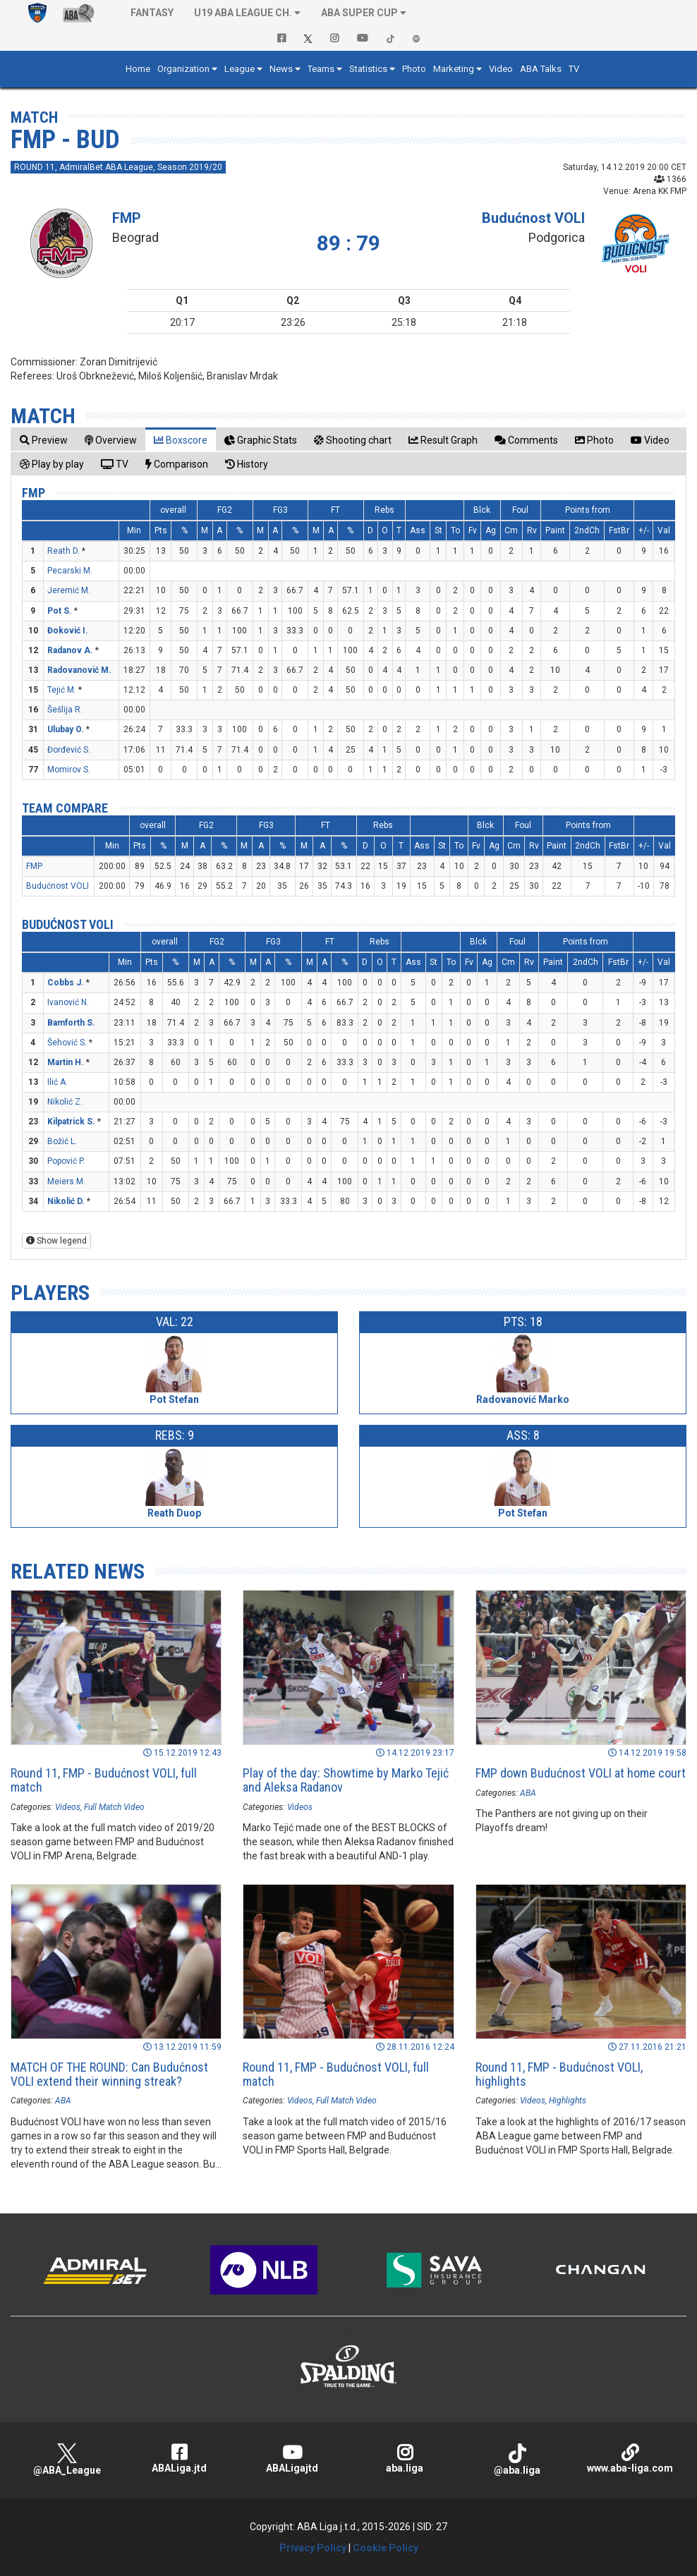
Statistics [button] (368, 68)
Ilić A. (57, 1082)
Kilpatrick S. (71, 1121)
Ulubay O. (65, 729)
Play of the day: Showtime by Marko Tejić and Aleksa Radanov (346, 1780)
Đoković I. (67, 631)
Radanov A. (70, 650)
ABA (528, 1793)
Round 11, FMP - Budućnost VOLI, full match (104, 1780)
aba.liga (405, 2458)
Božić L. (62, 1141)
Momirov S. (68, 769)
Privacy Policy (312, 2547)
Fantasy (152, 12)
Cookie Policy (385, 2547)
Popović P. (66, 1161)
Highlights (567, 2101)
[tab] (43, 439)
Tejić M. (61, 690)
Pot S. (59, 611)
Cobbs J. (65, 983)
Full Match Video (114, 1807)
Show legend (56, 1241)
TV (574, 68)
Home (138, 68)
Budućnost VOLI (533, 217)
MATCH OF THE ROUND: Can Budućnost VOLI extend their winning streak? (109, 2074)
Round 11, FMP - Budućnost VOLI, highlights (559, 2074)
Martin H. (65, 1062)
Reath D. (63, 551)
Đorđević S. (68, 750)
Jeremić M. (68, 590)
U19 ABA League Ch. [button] (243, 12)
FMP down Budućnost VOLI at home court (580, 1773)
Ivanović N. (68, 1002)
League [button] (239, 68)
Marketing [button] (453, 68)
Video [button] (501, 68)
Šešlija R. (65, 710)
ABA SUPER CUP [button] (359, 12)
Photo (414, 68)
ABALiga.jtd (180, 2458)
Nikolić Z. (65, 1102)
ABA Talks (541, 68)
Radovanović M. (79, 670)
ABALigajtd (292, 2458)
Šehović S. (67, 1042)
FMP (126, 217)
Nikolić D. (66, 1201)
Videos (67, 1807)
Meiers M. (66, 1181)
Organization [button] (183, 68)
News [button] (281, 68)
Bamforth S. (71, 1023)
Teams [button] (321, 68)
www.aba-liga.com (630, 2458)
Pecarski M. (69, 571)
